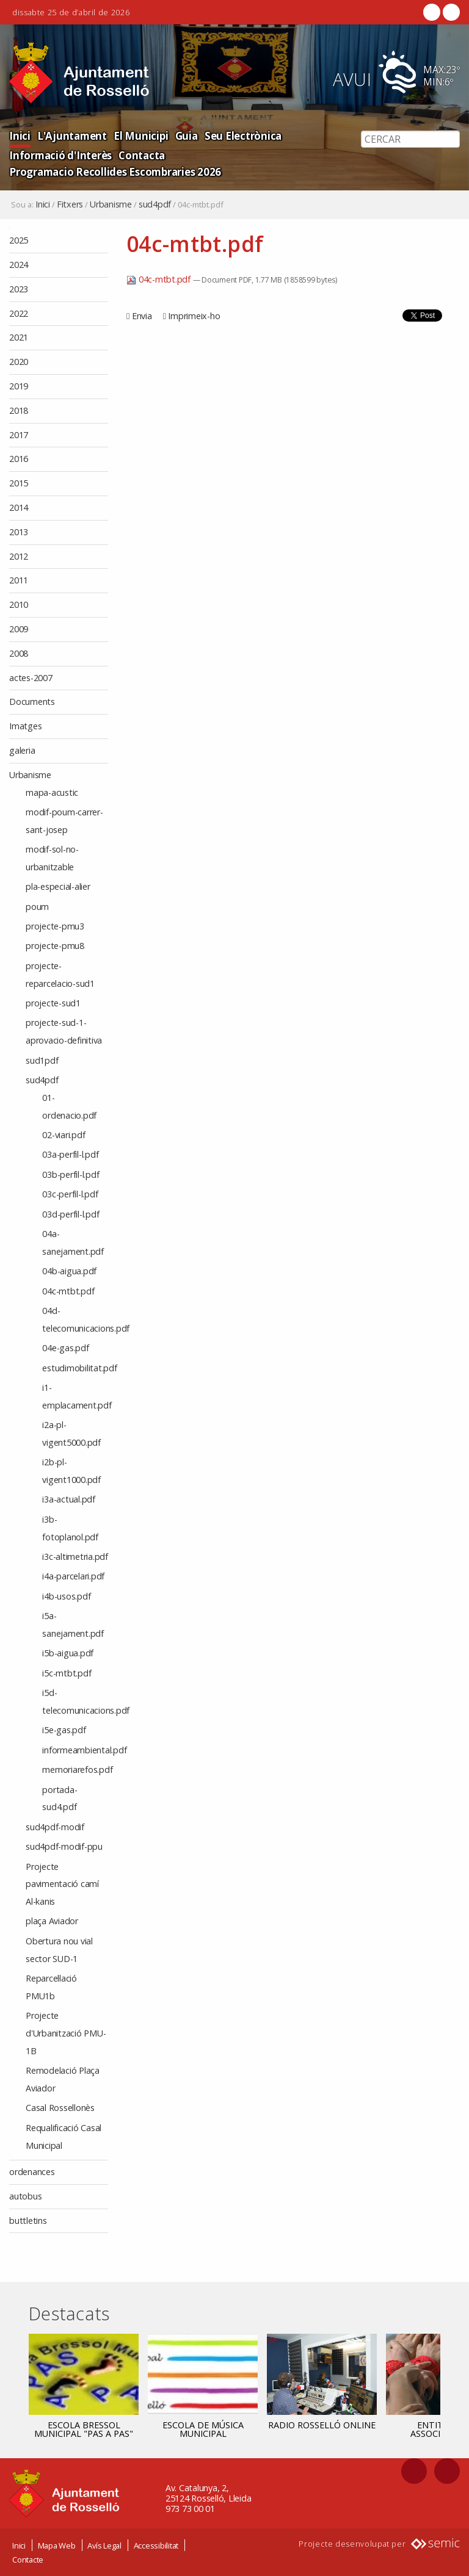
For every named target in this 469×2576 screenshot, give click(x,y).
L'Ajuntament (71, 136)
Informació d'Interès (60, 155)
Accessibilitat (156, 2545)
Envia (142, 316)
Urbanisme (111, 204)
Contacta (141, 155)
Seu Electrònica (240, 136)
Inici (19, 136)
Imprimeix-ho (194, 316)
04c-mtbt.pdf (159, 279)
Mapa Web (57, 2545)
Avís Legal (104, 2545)
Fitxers (70, 204)
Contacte (27, 2559)
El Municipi (138, 136)
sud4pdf (155, 204)
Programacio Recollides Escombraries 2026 (115, 172)
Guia (184, 136)
